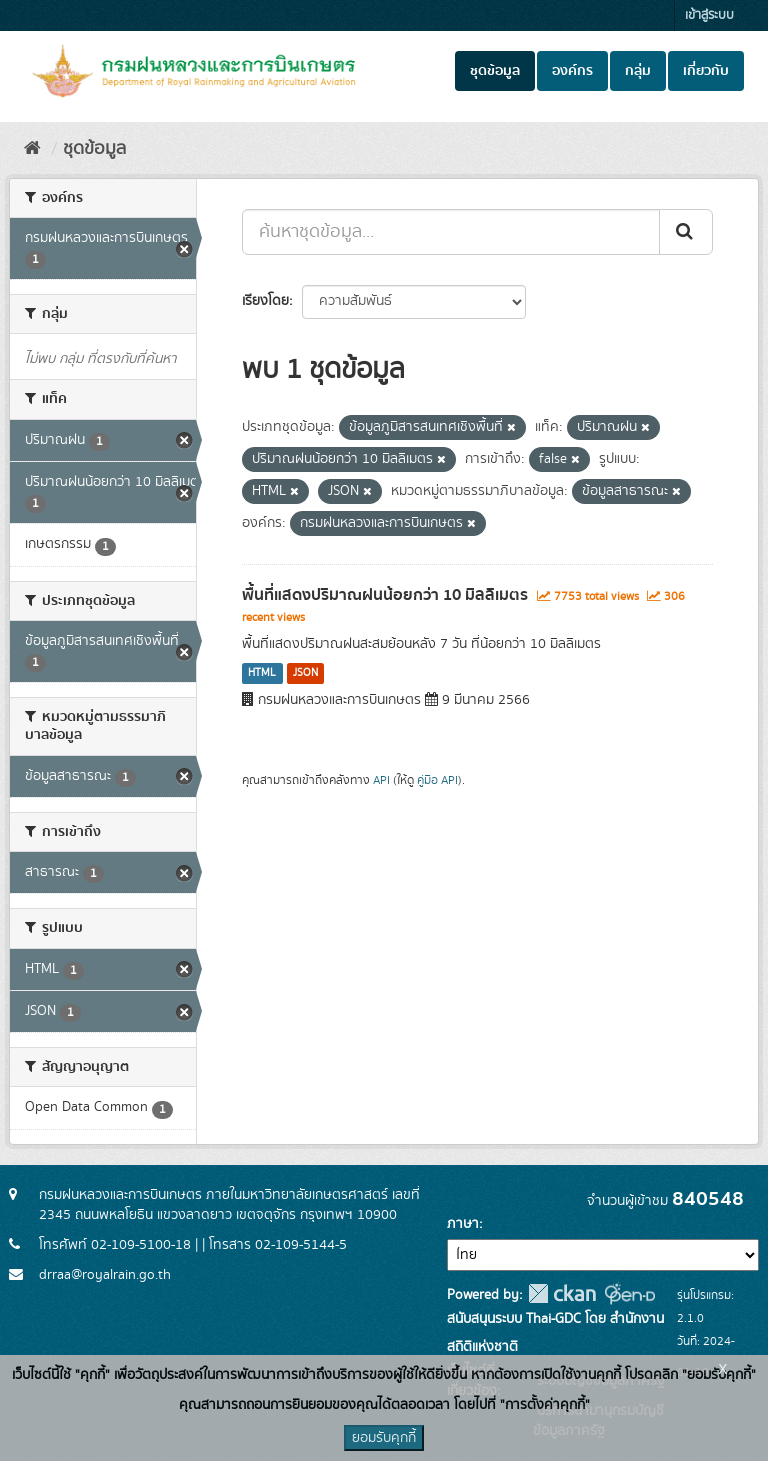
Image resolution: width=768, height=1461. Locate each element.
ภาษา (463, 1224)
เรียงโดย (265, 301)
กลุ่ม (638, 71)
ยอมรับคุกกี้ (384, 1438)
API (381, 780)
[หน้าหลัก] (32, 149)
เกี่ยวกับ (706, 71)
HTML (262, 673)
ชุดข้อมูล (495, 71)
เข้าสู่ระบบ (709, 15)
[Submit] (686, 232)
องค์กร (572, 71)
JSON (305, 673)
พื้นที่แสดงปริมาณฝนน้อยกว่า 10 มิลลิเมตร (385, 595)
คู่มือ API (437, 780)
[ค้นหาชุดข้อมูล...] (451, 232)
